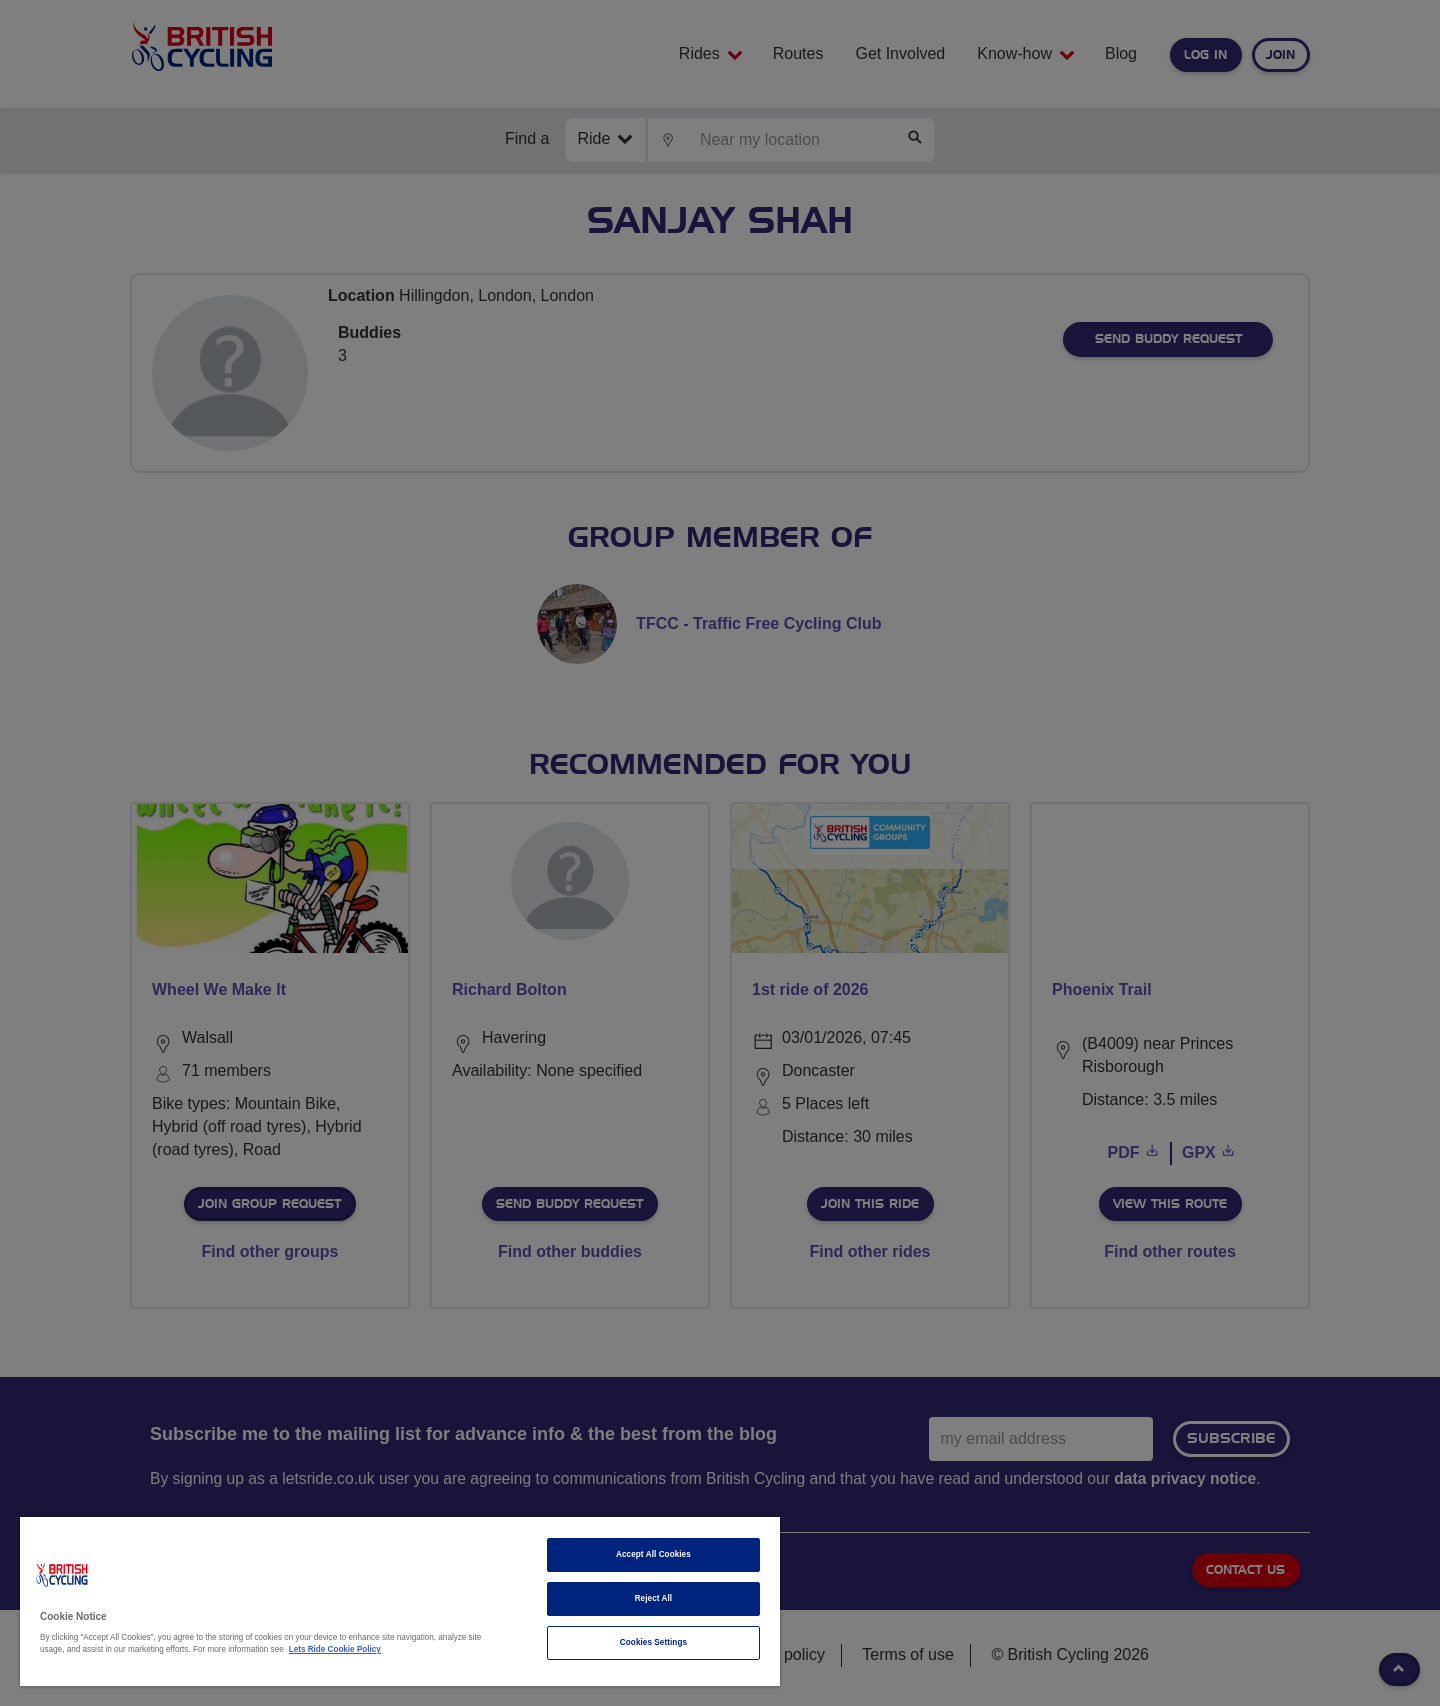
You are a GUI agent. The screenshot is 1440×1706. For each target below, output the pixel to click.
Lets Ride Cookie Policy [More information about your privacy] (335, 1649)
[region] (400, 1601)
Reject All (654, 1598)
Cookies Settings (653, 1642)
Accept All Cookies (653, 1554)
